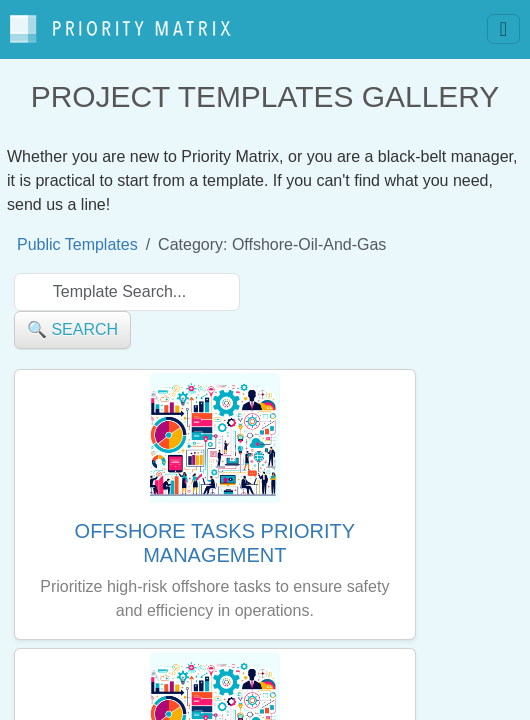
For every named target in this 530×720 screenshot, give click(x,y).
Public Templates (77, 244)
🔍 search (72, 329)
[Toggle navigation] (503, 29)
